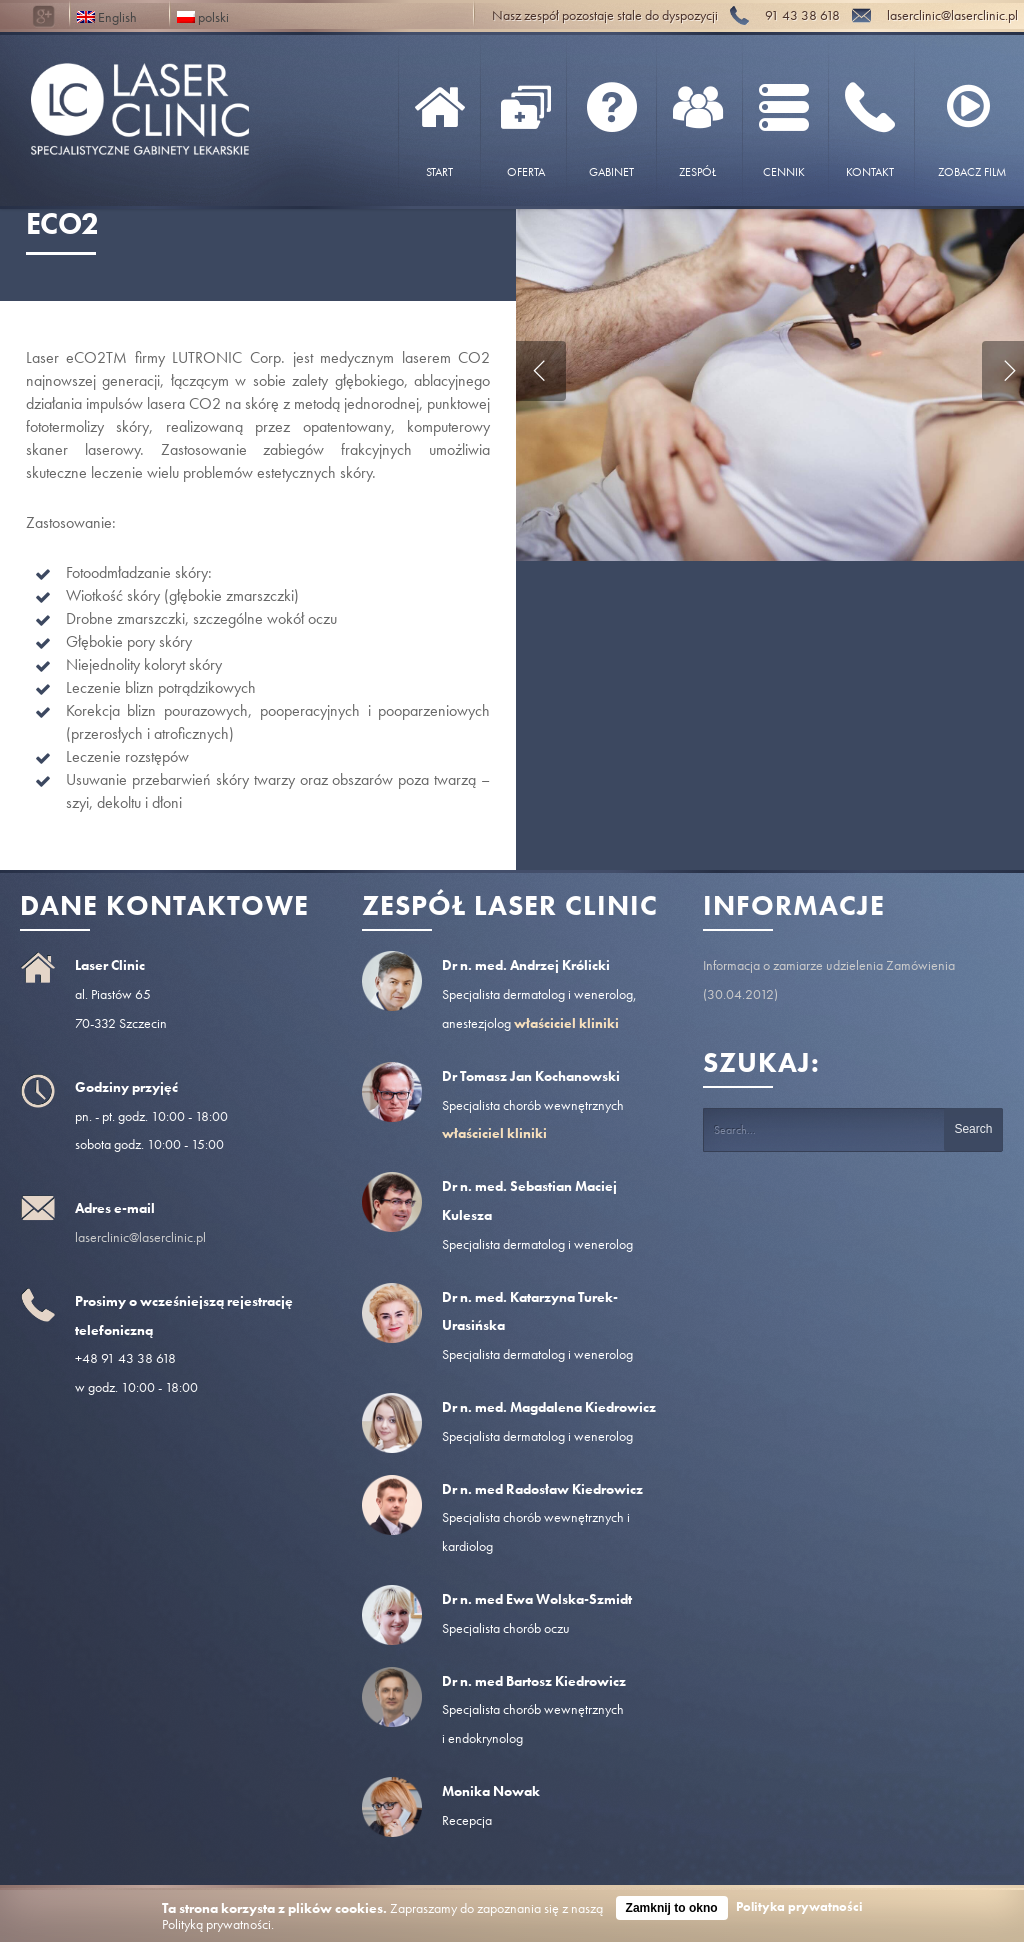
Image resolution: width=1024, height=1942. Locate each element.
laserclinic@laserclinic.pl (140, 1237)
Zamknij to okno (672, 1908)
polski (203, 15)
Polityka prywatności (799, 1906)
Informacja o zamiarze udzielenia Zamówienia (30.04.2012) (829, 979)
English (107, 15)
